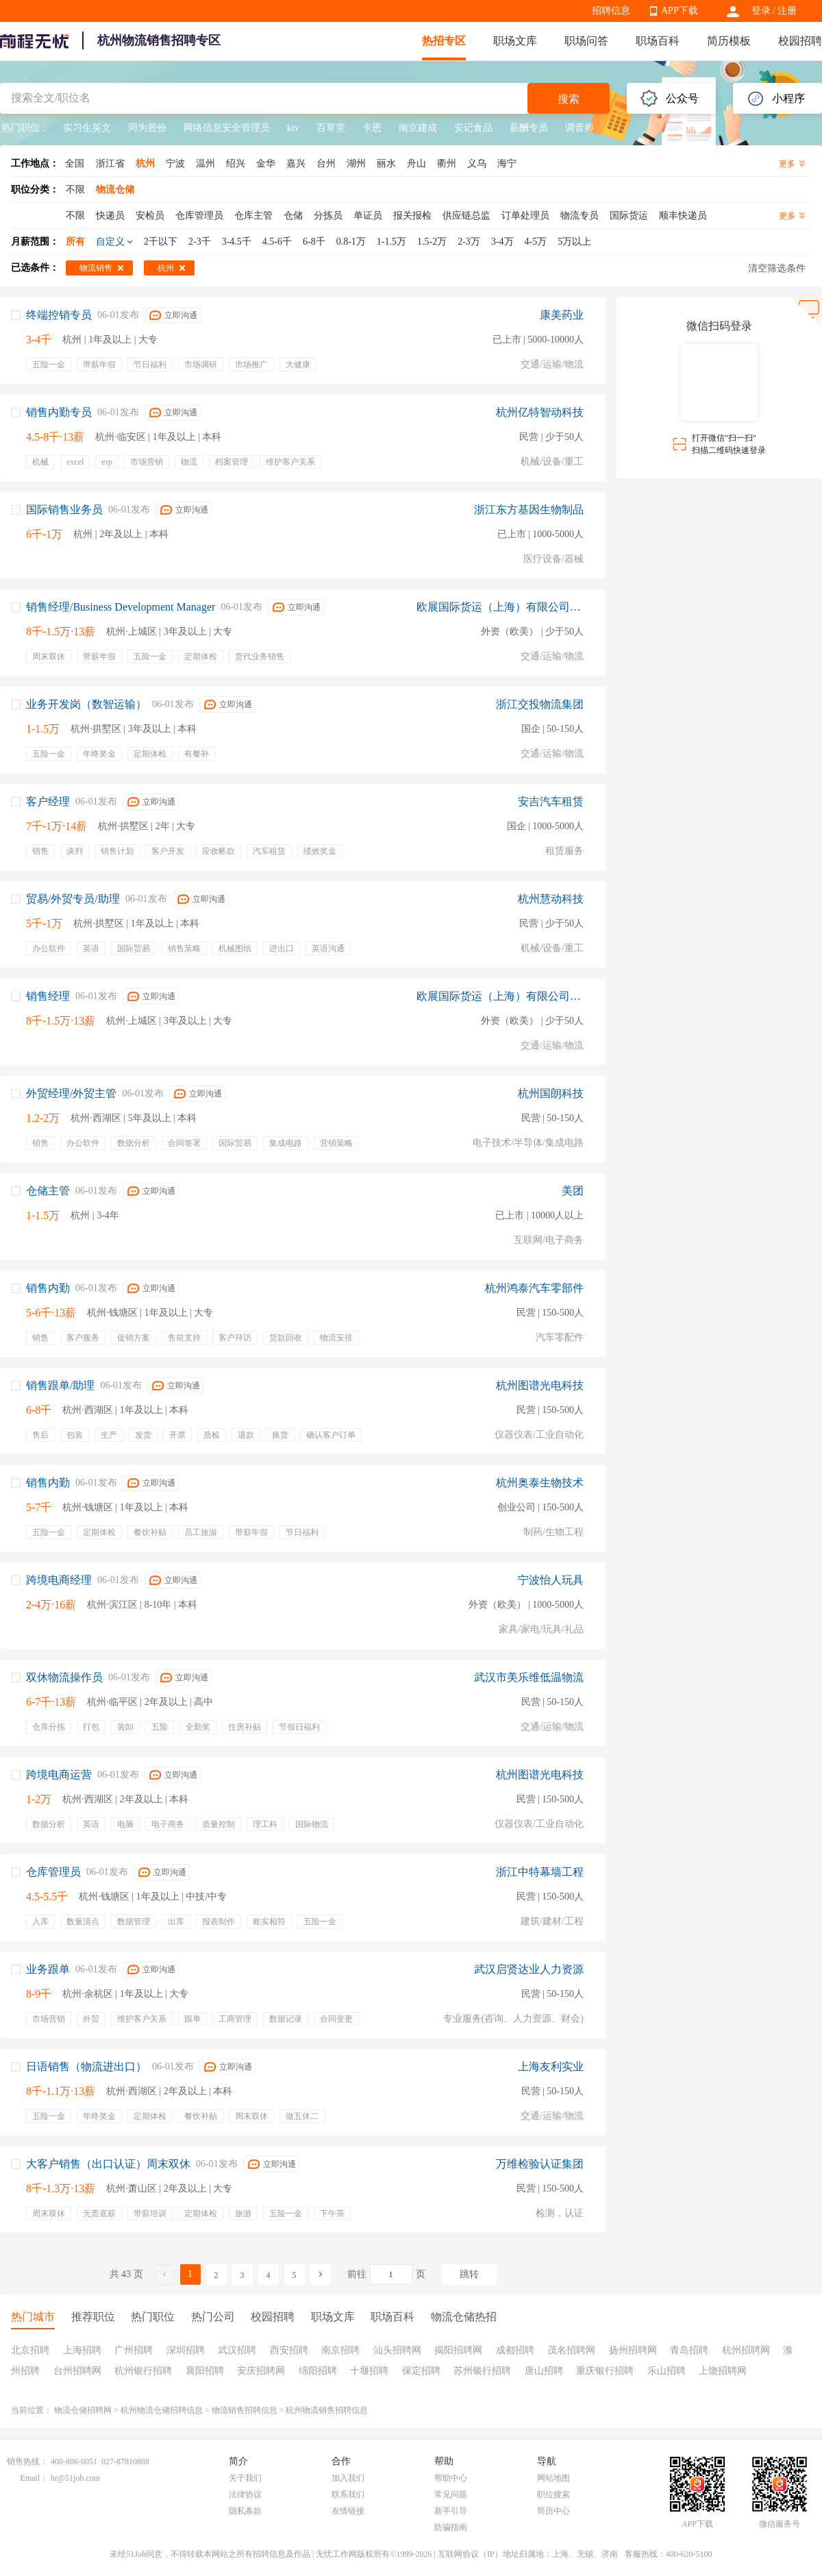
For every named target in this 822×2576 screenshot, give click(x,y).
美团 (573, 1191)
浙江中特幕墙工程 (540, 1872)
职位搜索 (553, 2494)
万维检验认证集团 (540, 2164)
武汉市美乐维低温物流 (529, 1677)
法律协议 (245, 2494)
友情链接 (348, 2511)
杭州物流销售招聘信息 (327, 2410)
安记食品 (473, 128)
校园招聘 (800, 41)
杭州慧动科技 (551, 899)
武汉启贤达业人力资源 (529, 1969)
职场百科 (658, 41)
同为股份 (147, 128)
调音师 (579, 128)
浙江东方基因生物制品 (529, 509)
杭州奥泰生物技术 (540, 1482)
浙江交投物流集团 (540, 704)
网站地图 (553, 2478)
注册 (787, 10)
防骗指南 (450, 2527)
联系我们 (348, 2494)
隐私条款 (245, 2511)
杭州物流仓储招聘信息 (162, 2410)
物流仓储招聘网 (83, 2410)
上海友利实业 (551, 2066)
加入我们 (348, 2478)
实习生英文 (87, 128)
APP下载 (679, 10)
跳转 (469, 2274)
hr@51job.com (75, 2478)
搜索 (569, 99)
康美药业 (562, 315)
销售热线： (27, 2461)
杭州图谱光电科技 (540, 1385)
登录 (761, 10)
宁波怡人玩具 (551, 1580)
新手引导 (450, 2511)
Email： (34, 2478)
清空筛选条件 (777, 268)
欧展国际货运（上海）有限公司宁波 (500, 607)
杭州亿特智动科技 (540, 412)
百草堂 (330, 128)
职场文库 (515, 41)
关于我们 (245, 2478)
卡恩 (372, 128)
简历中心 (553, 2511)
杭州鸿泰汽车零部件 (534, 1288)
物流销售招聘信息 (244, 2410)
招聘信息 (611, 10)
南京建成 (418, 128)
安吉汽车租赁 (551, 801)
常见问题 (450, 2494)
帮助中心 (450, 2478)
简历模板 (729, 41)
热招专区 (444, 41)
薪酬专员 (529, 128)
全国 (74, 163)
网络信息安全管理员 (227, 128)
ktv (293, 128)
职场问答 (586, 41)
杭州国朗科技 (551, 1093)
